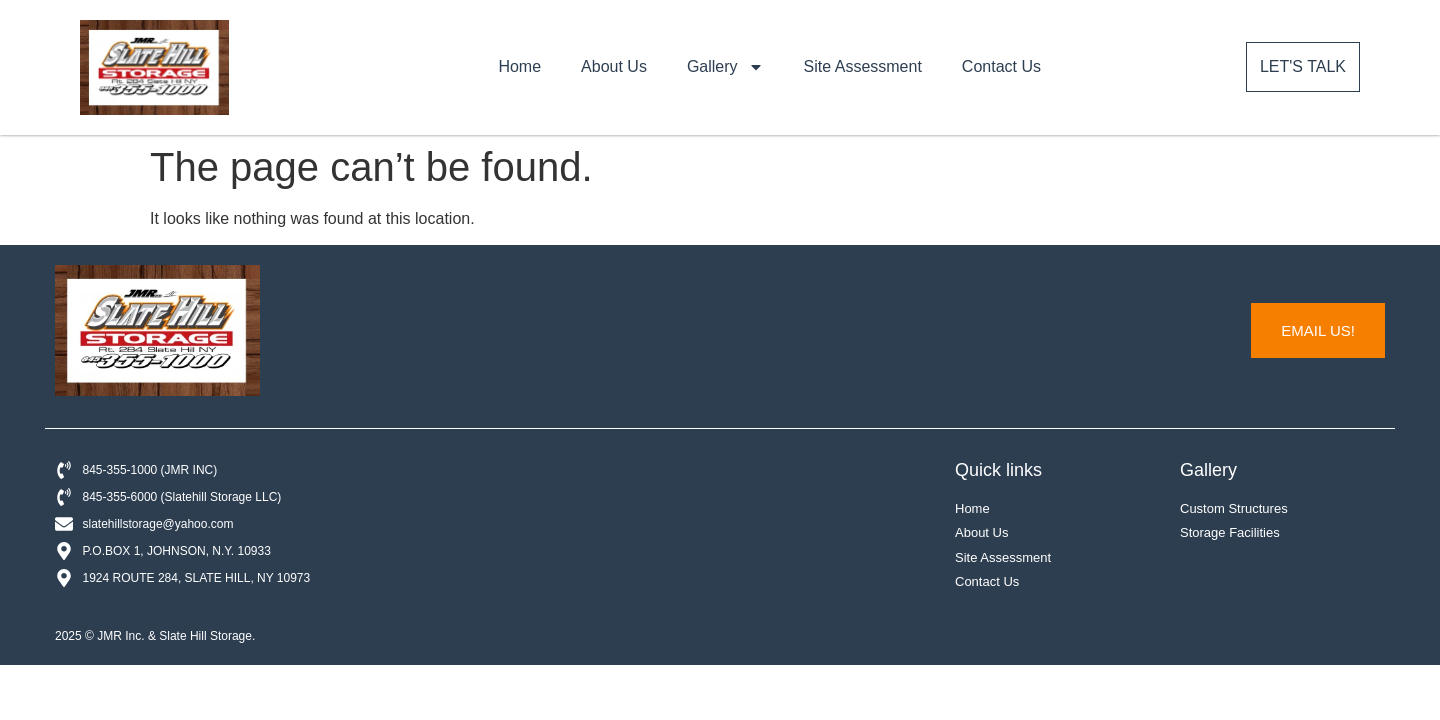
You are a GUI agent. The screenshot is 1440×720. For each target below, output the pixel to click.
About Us (614, 66)
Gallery (725, 67)
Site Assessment (863, 66)
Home (519, 66)
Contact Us (1001, 66)
